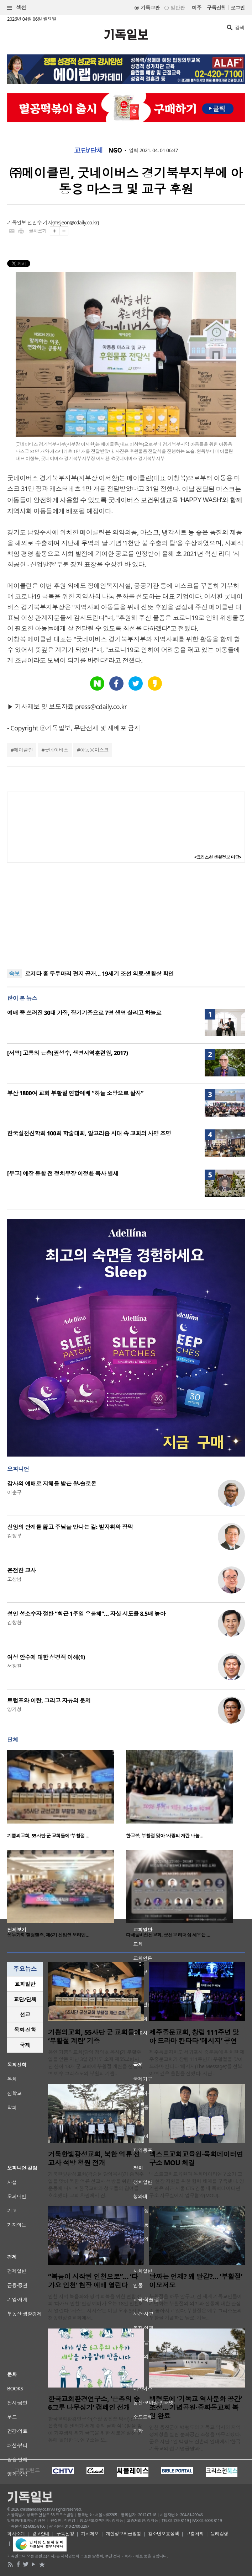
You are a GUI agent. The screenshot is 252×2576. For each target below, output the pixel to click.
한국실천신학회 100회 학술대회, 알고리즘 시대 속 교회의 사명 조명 (89, 1133)
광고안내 (40, 2533)
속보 (14, 974)
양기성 (14, 1709)
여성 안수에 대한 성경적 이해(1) (46, 1657)
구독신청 (216, 7)
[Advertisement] (126, 916)
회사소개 (16, 2533)
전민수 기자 (39, 222)
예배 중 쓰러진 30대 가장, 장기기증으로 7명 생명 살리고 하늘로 (84, 1013)
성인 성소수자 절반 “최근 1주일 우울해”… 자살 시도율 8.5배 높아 (86, 1614)
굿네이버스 (56, 749)
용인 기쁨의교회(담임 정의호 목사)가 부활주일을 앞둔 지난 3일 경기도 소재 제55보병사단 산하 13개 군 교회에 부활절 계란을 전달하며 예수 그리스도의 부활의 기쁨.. (95, 2063)
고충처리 (195, 2533)
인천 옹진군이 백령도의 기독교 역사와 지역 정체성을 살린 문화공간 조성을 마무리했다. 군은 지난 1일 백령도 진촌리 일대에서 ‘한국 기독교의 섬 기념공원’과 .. (195, 2438)
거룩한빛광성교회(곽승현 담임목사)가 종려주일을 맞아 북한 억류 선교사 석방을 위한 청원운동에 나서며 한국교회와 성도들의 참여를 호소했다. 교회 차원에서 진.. (96, 2185)
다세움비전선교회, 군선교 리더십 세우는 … (168, 1935)
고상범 (14, 1579)
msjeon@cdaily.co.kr (76, 222)
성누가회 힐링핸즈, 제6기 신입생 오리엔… (48, 1935)
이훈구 (14, 1492)
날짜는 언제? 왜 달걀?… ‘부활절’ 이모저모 (195, 2281)
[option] (66, 1796)
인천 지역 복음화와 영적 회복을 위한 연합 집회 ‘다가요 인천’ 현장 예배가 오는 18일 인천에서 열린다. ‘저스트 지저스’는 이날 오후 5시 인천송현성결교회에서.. (96, 2307)
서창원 (14, 1665)
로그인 (238, 7)
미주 (196, 7)
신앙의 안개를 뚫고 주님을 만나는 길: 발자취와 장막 (70, 1527)
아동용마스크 (94, 749)
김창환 (14, 1622)
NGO (115, 150)
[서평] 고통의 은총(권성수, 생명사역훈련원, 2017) (67, 1053)
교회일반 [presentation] (25, 1983)
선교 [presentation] (25, 2014)
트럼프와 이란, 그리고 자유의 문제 (49, 1700)
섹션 (16, 7)
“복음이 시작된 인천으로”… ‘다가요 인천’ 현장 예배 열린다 (93, 2281)
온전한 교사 (21, 1570)
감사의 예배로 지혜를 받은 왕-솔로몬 (51, 1483)
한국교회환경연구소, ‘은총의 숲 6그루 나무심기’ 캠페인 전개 (94, 2403)
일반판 (177, 7)
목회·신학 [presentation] (25, 2029)
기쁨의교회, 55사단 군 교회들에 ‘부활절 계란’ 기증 (94, 2036)
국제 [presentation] (25, 2045)
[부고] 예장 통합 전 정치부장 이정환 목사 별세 (63, 1173)
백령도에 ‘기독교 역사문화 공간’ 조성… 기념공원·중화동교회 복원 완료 (195, 2407)
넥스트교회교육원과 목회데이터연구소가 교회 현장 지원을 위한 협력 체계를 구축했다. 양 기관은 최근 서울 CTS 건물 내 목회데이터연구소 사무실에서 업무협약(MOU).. (196, 2185)
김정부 (14, 1535)
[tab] (25, 1984)
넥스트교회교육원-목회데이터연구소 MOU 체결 (196, 2158)
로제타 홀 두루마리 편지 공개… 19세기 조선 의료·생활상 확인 (99, 974)
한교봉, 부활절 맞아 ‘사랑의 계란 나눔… (164, 1835)
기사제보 (90, 2533)
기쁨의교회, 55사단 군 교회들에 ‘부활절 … (48, 1835)
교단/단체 (88, 150)
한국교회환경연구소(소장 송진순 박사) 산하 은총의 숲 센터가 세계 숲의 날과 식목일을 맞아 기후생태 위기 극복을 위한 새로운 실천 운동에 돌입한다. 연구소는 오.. (95, 2429)
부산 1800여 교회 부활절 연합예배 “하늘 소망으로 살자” (75, 1093)
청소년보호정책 (163, 2533)
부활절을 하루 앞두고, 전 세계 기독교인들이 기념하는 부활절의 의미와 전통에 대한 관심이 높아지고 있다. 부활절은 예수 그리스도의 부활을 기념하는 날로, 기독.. (195, 2307)
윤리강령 (220, 2533)
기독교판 (150, 7)
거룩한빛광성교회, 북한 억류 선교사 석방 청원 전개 (94, 2158)
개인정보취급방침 (123, 2533)
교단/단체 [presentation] (25, 1999)
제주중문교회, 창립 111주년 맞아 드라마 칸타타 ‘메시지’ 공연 (194, 2036)
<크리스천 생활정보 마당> (217, 857)
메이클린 (23, 749)
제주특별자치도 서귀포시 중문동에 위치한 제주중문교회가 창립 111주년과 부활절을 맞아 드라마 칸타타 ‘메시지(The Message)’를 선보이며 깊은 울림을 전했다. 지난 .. (197, 2063)
